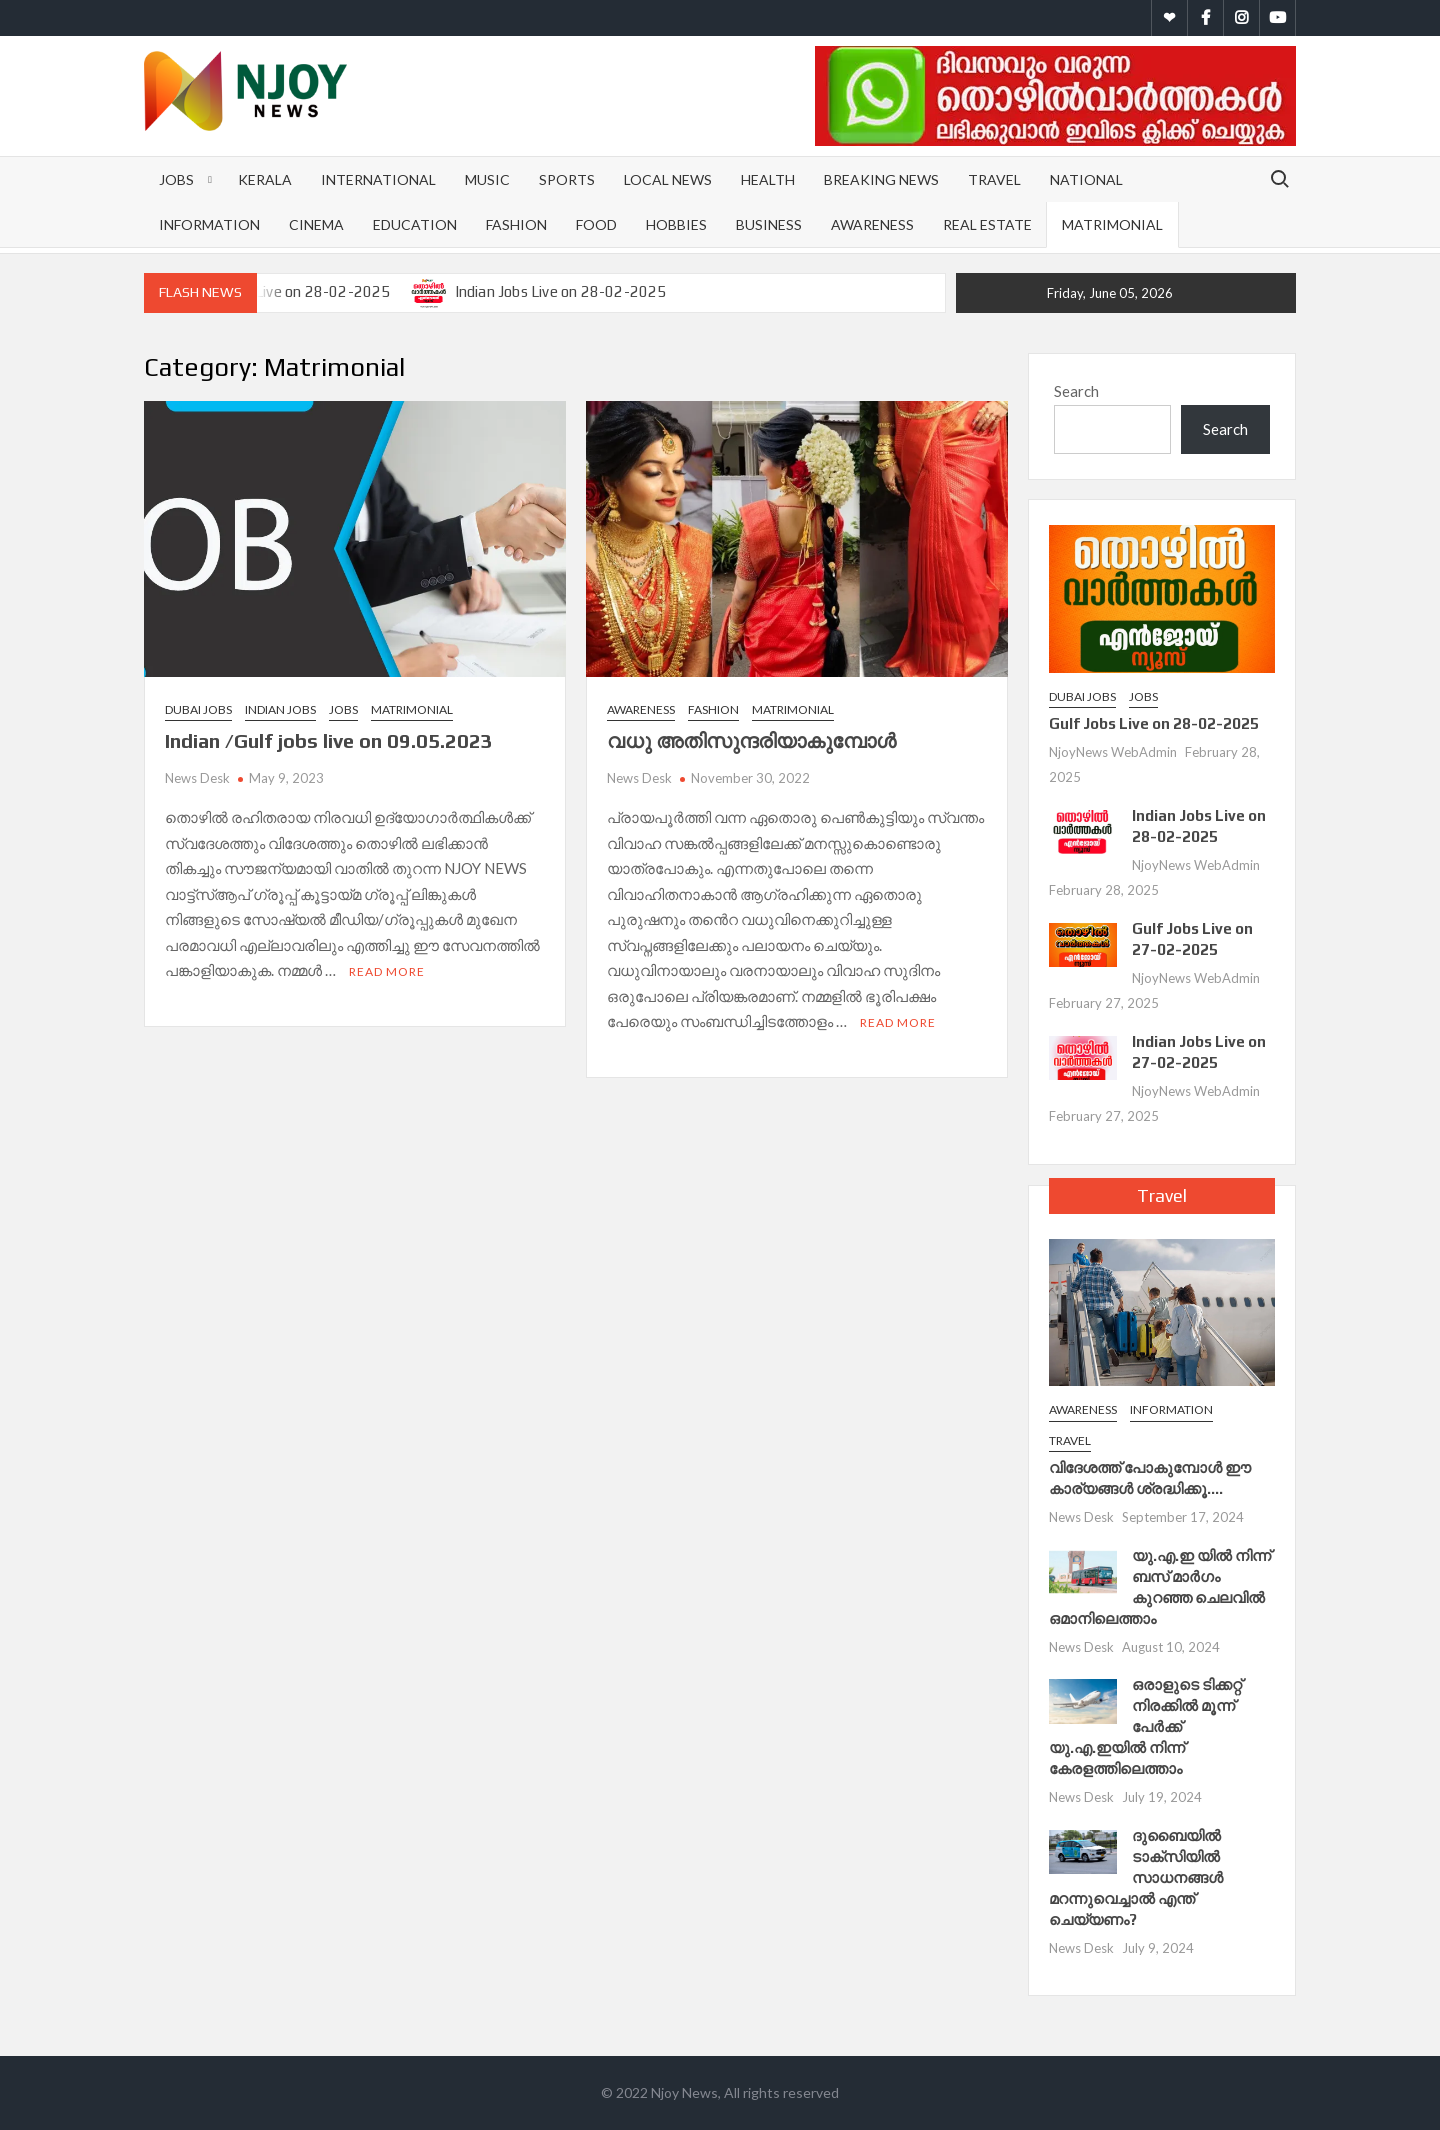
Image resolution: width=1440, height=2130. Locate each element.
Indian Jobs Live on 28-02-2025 (561, 291)
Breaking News (881, 179)
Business (769, 224)
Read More (387, 971)
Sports (567, 179)
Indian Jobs (280, 709)
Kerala (265, 179)
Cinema (316, 224)
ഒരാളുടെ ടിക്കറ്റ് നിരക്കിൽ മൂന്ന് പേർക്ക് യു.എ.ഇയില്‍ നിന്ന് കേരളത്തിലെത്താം (1145, 1726)
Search (1076, 391)
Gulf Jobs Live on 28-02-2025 (291, 291)
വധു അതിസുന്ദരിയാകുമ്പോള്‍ (751, 740)
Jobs (176, 179)
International (378, 179)
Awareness (872, 224)
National (1086, 179)
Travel (994, 179)
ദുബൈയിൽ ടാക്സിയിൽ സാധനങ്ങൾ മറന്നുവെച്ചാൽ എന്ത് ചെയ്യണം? (1136, 1877)
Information (209, 224)
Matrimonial (1112, 224)
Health (768, 179)
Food (596, 224)
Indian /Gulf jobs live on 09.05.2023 (329, 740)
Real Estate (987, 224)
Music (487, 179)
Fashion (516, 224)
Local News (668, 179)
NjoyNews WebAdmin (1113, 752)
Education (415, 224)
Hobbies (676, 224)
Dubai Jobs (198, 709)
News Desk (197, 778)
